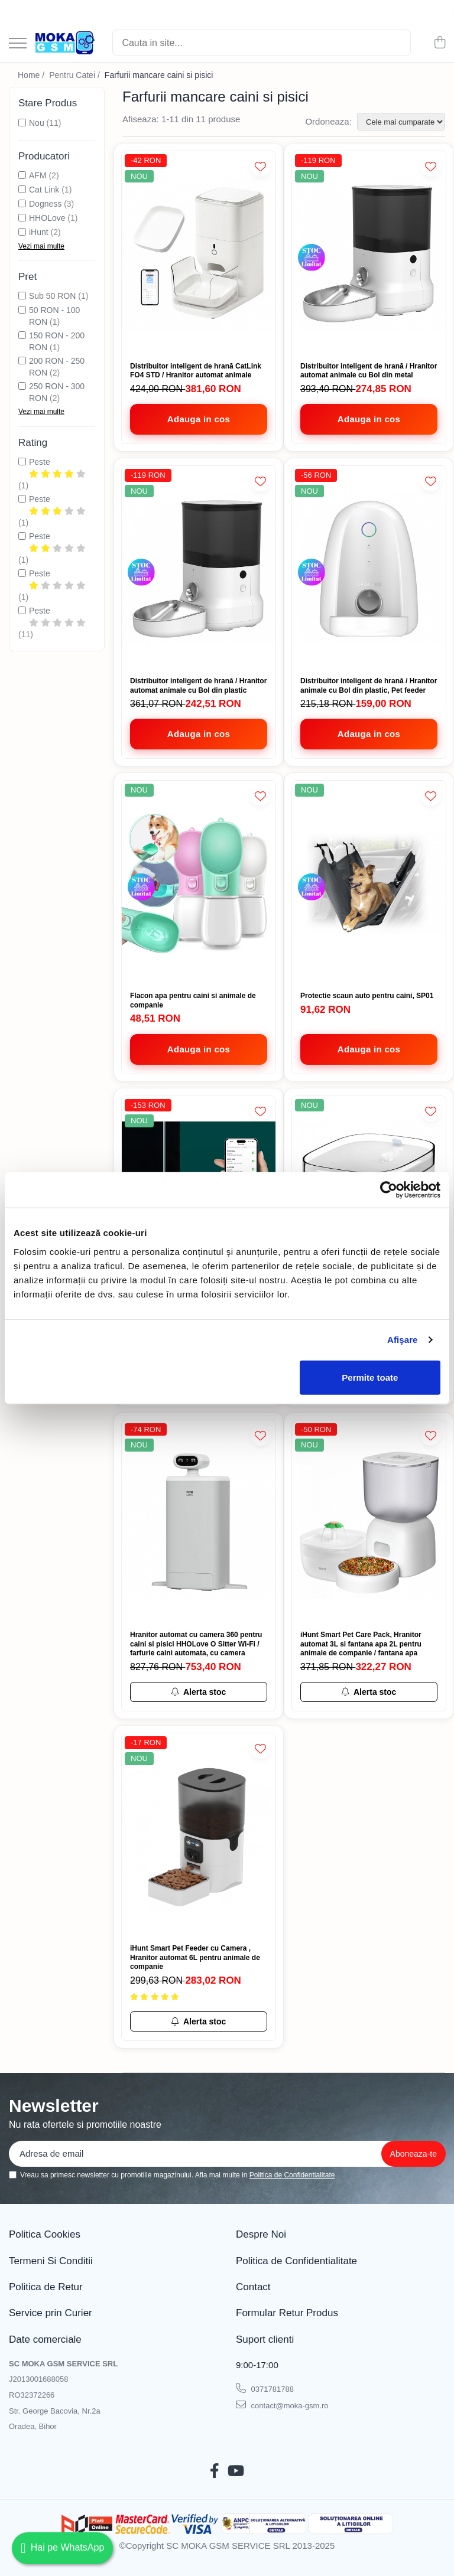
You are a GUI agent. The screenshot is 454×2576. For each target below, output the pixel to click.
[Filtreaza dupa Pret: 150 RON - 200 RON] (22, 335)
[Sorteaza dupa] (401, 122)
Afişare (402, 1340)
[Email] (216, 2154)
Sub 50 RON (52, 296)
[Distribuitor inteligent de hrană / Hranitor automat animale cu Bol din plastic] (198, 568)
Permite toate (370, 1377)
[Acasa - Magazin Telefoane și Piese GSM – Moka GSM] (65, 43)
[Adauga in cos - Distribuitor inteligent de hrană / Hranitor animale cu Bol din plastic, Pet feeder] (368, 734)
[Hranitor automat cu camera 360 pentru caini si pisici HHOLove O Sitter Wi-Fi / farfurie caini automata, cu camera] (198, 1522)
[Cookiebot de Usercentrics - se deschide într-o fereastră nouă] (388, 1190)
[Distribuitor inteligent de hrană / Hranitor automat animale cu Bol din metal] (369, 253)
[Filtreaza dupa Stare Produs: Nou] (22, 122)
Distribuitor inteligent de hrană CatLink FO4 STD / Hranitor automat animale (195, 371)
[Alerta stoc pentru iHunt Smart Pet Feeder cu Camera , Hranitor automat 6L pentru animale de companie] (198, 2021)
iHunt (38, 232)
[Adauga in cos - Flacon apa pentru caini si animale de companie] (198, 1049)
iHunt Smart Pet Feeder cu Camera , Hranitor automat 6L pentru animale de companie (195, 1957)
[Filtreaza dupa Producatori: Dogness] (22, 203)
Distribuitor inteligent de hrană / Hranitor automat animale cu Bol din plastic (198, 685)
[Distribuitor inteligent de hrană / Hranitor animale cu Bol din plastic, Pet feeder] (369, 568)
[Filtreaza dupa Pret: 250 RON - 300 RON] (22, 386)
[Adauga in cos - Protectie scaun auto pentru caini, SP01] (368, 1049)
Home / (32, 75)
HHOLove (47, 218)
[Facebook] (214, 2471)
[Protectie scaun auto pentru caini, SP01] (369, 883)
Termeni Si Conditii (51, 2261)
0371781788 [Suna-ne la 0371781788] (265, 2388)
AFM (38, 175)
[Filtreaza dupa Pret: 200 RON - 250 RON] (22, 360)
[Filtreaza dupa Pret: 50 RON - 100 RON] (22, 310)
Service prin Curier (50, 2313)
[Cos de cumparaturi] (439, 43)
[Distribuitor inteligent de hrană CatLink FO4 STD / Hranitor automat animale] (198, 253)
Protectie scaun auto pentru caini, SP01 (366, 996)
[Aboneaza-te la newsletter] (413, 2154)
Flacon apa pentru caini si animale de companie (193, 1000)
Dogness (45, 203)
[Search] (261, 43)
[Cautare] (396, 43)
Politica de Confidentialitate (292, 2175)
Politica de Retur (46, 2287)
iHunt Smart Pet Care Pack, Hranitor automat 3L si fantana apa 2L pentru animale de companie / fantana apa (360, 1644)
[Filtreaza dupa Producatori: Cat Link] (22, 189)
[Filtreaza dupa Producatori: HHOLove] (22, 217)
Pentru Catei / (75, 75)
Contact (253, 2287)
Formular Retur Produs (287, 2313)
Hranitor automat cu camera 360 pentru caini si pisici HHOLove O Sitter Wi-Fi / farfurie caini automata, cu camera (196, 1644)
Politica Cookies (44, 2234)
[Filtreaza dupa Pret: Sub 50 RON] (22, 295)
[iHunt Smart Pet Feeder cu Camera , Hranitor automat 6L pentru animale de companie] (198, 1835)
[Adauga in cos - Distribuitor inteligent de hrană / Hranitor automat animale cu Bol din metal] (368, 419)
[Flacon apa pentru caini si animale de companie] (198, 883)
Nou (36, 123)
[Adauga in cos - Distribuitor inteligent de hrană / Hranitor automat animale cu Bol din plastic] (198, 734)
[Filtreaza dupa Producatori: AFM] (22, 175)
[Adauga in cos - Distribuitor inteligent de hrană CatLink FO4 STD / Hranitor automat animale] (198, 419)
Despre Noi (261, 2234)
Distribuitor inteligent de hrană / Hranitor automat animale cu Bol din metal (368, 371)
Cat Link (44, 189)
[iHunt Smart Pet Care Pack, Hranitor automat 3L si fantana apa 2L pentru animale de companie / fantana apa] (369, 1522)
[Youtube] (236, 2471)
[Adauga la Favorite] (260, 166)
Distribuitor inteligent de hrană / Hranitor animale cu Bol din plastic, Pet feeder (368, 685)
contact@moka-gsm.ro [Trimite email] (282, 2404)
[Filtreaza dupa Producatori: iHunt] (22, 232)
